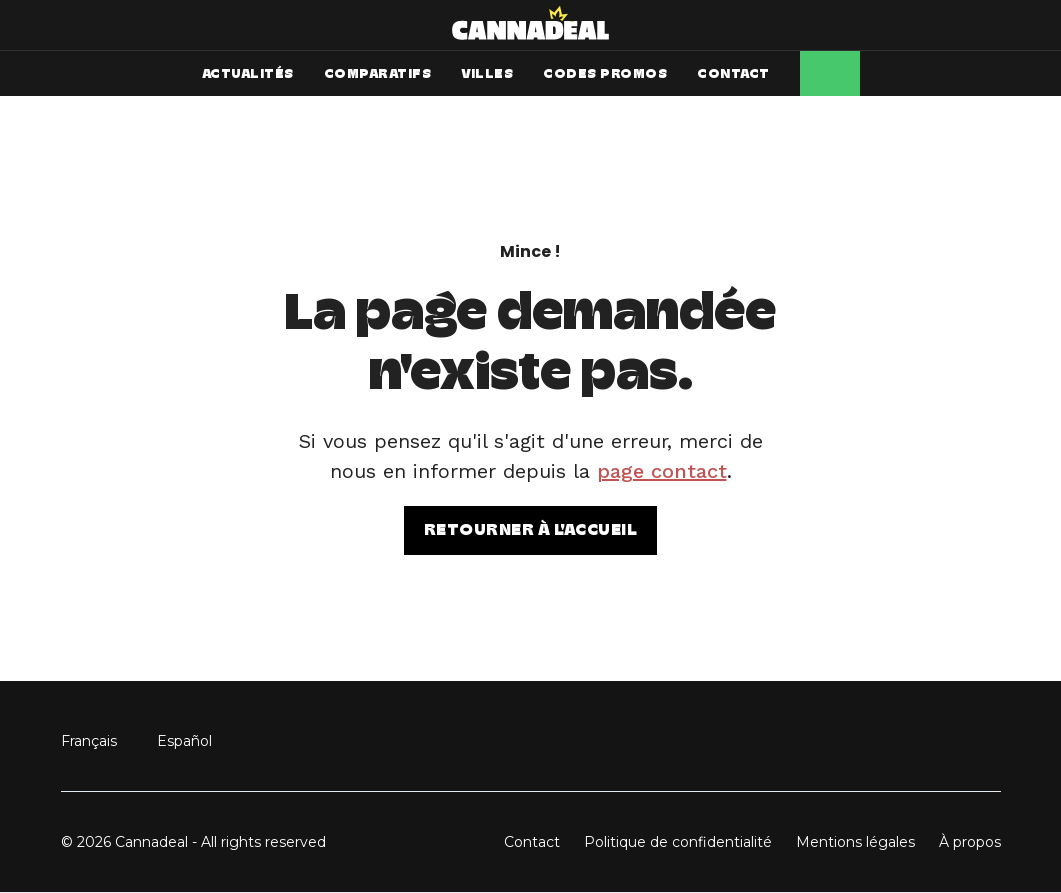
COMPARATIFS (378, 73)
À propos (970, 842)
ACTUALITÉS (248, 73)
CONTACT (733, 73)
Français (89, 741)
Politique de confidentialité (678, 842)
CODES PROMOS (605, 73)
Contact (532, 842)
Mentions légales (855, 842)
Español (184, 741)
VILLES (487, 73)
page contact (662, 471)
